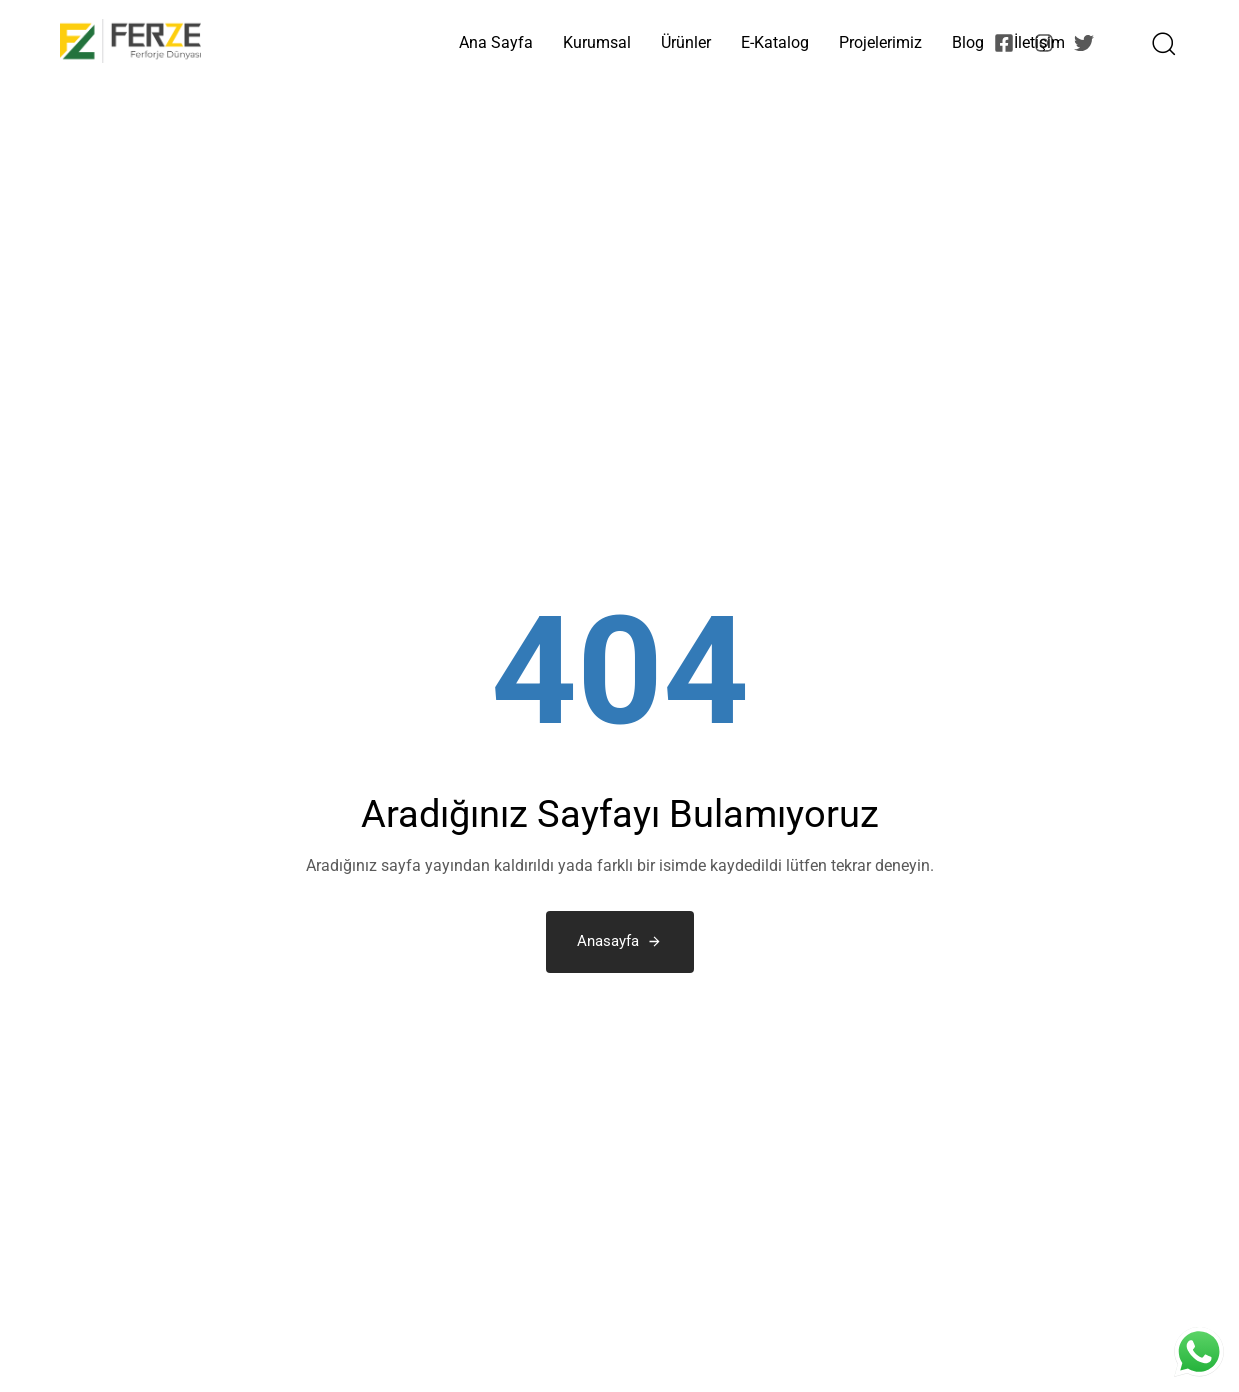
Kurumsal (597, 42)
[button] (1157, 43)
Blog (968, 42)
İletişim (1039, 42)
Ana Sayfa (496, 42)
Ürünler (686, 42)
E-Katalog (775, 42)
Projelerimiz (880, 42)
